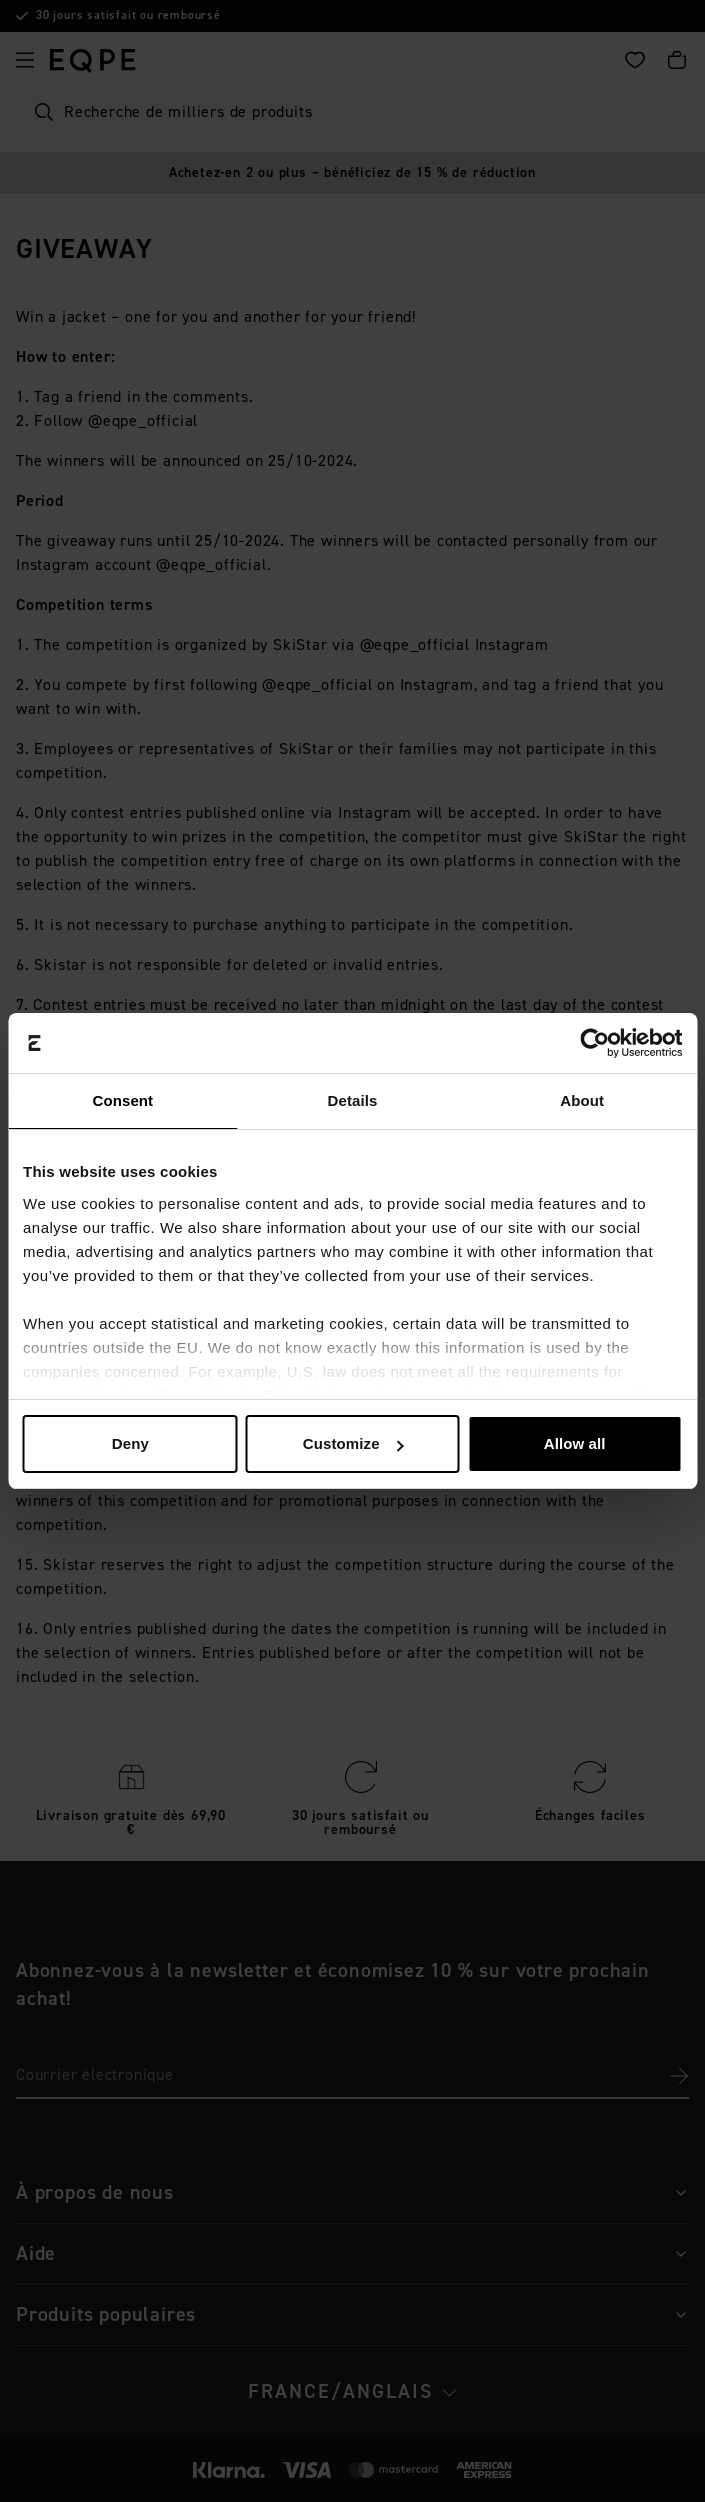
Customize (353, 1443)
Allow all (575, 1443)
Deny (130, 1443)
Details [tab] (353, 1100)
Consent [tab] (122, 1100)
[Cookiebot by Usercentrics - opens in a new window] (594, 1043)
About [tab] (582, 1100)
